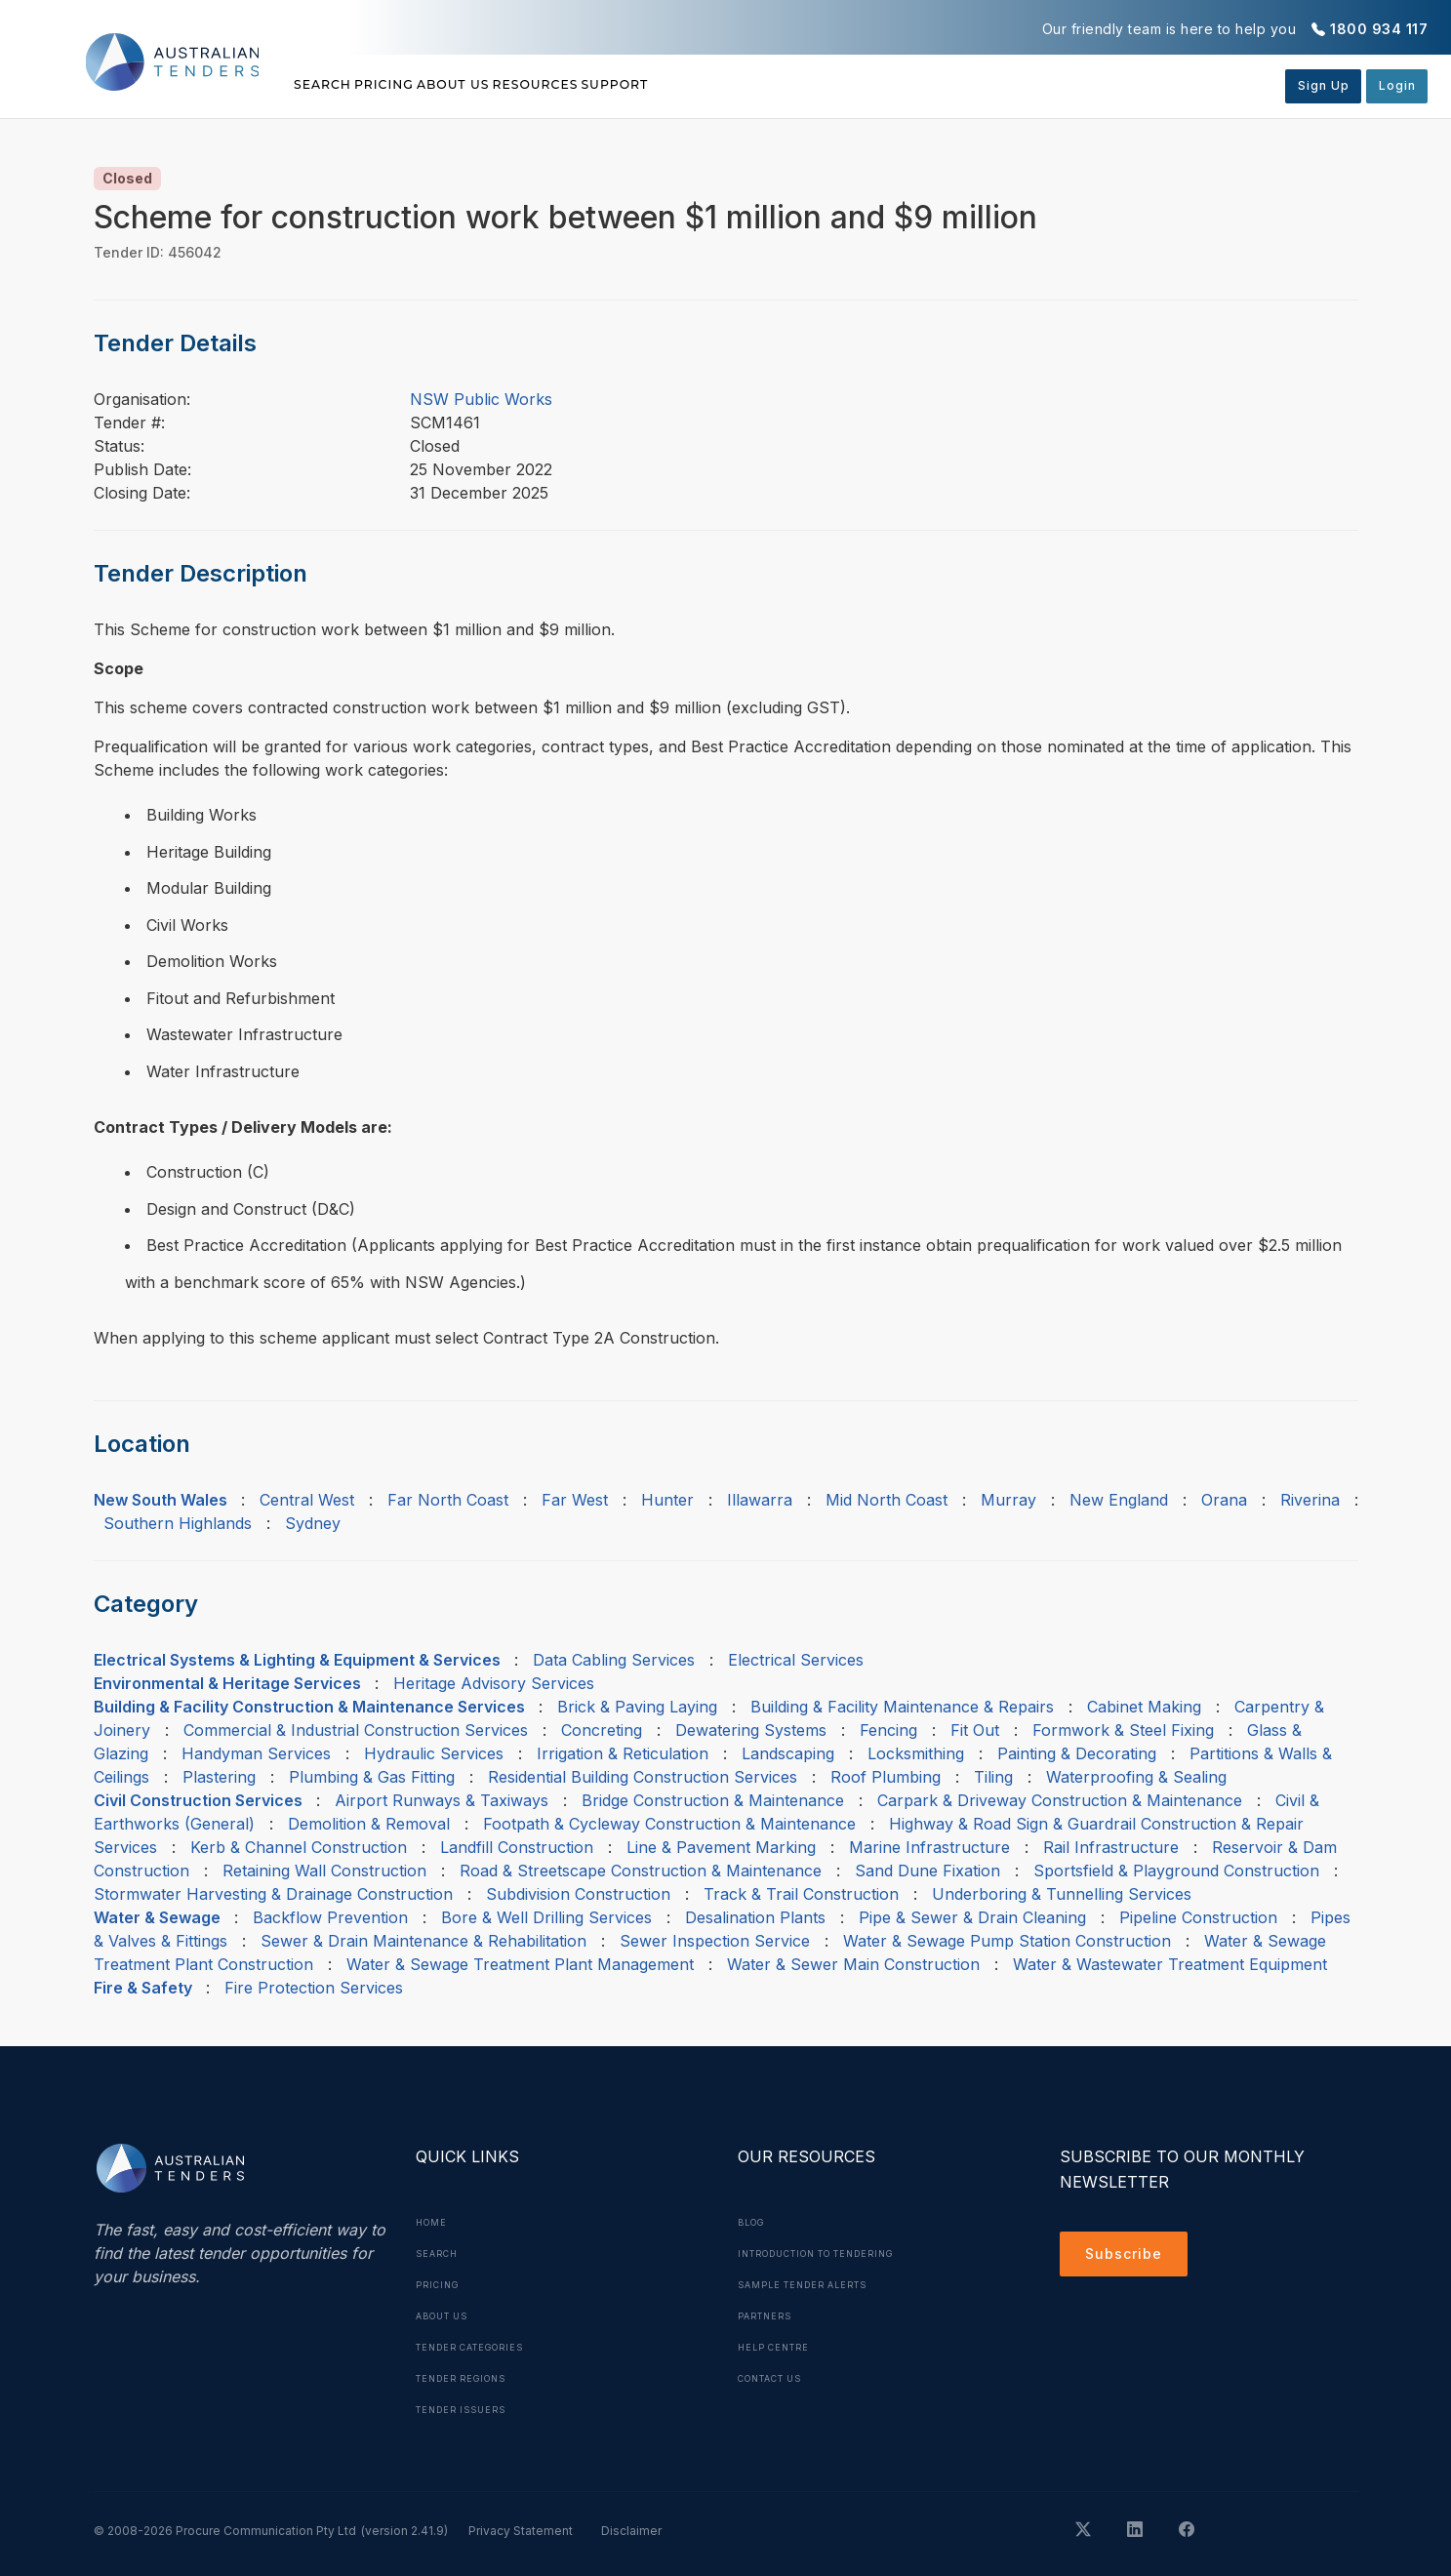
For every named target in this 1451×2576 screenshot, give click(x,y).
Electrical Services (796, 1660)
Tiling (993, 1777)
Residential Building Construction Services (642, 1777)
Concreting (601, 1730)
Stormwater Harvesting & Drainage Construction (273, 1894)
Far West (575, 1499)
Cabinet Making (1144, 1706)
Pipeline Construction (1198, 1917)
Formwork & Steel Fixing (1123, 1730)
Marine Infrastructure (929, 1847)
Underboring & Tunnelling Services (1061, 1894)
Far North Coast (447, 1499)
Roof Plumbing (885, 1777)
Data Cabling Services (614, 1660)
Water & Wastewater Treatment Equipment (1170, 1964)
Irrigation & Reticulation (622, 1753)
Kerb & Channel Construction (298, 1847)
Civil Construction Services (198, 1800)
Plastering (219, 1777)
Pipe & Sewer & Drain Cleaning (972, 1917)
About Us (536, 85)
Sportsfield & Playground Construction (1176, 1870)
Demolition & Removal (369, 1823)
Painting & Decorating (1076, 1753)
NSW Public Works (481, 399)
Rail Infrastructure (1111, 1847)
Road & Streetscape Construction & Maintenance (641, 1870)
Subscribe (1128, 2257)
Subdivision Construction (578, 1894)
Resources (659, 85)
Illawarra (759, 1499)
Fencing (888, 1730)
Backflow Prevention (330, 1917)
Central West (307, 1499)
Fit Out (974, 1730)
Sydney (313, 1523)
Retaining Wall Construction (324, 1870)
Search (326, 85)
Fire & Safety (143, 1987)
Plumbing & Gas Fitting (372, 1777)
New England (1118, 1499)
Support (781, 85)
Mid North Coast (886, 1499)
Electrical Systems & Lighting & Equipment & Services (297, 1660)
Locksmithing (915, 1753)
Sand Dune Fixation (927, 1870)
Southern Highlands (177, 1523)
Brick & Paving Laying (637, 1706)
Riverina (1310, 1499)
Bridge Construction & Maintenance (713, 1800)
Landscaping (788, 1753)
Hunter (667, 1499)
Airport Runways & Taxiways (441, 1800)
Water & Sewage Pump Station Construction (1007, 1941)
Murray (1008, 1499)
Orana (1224, 1499)
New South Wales (160, 1499)
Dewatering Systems (750, 1730)
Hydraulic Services (434, 1753)
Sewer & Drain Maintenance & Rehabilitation (423, 1941)
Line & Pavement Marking (721, 1847)
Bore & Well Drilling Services (546, 1917)
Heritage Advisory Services (493, 1683)
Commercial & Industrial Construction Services (355, 1730)
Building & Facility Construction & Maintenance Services (309, 1706)
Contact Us (777, 2378)
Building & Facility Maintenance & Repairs (902, 1706)
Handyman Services (256, 1753)
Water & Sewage (157, 1917)
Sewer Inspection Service (715, 1941)
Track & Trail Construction (801, 1894)
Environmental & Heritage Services (227, 1683)
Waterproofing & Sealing (1136, 1777)
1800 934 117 (1379, 28)
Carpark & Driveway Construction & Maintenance (1059, 1800)
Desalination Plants (755, 1917)
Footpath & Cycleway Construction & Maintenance (669, 1823)
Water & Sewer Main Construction (853, 1964)
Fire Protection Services (313, 1987)
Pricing (426, 85)
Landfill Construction (516, 1847)
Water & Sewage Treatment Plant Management (520, 1964)
